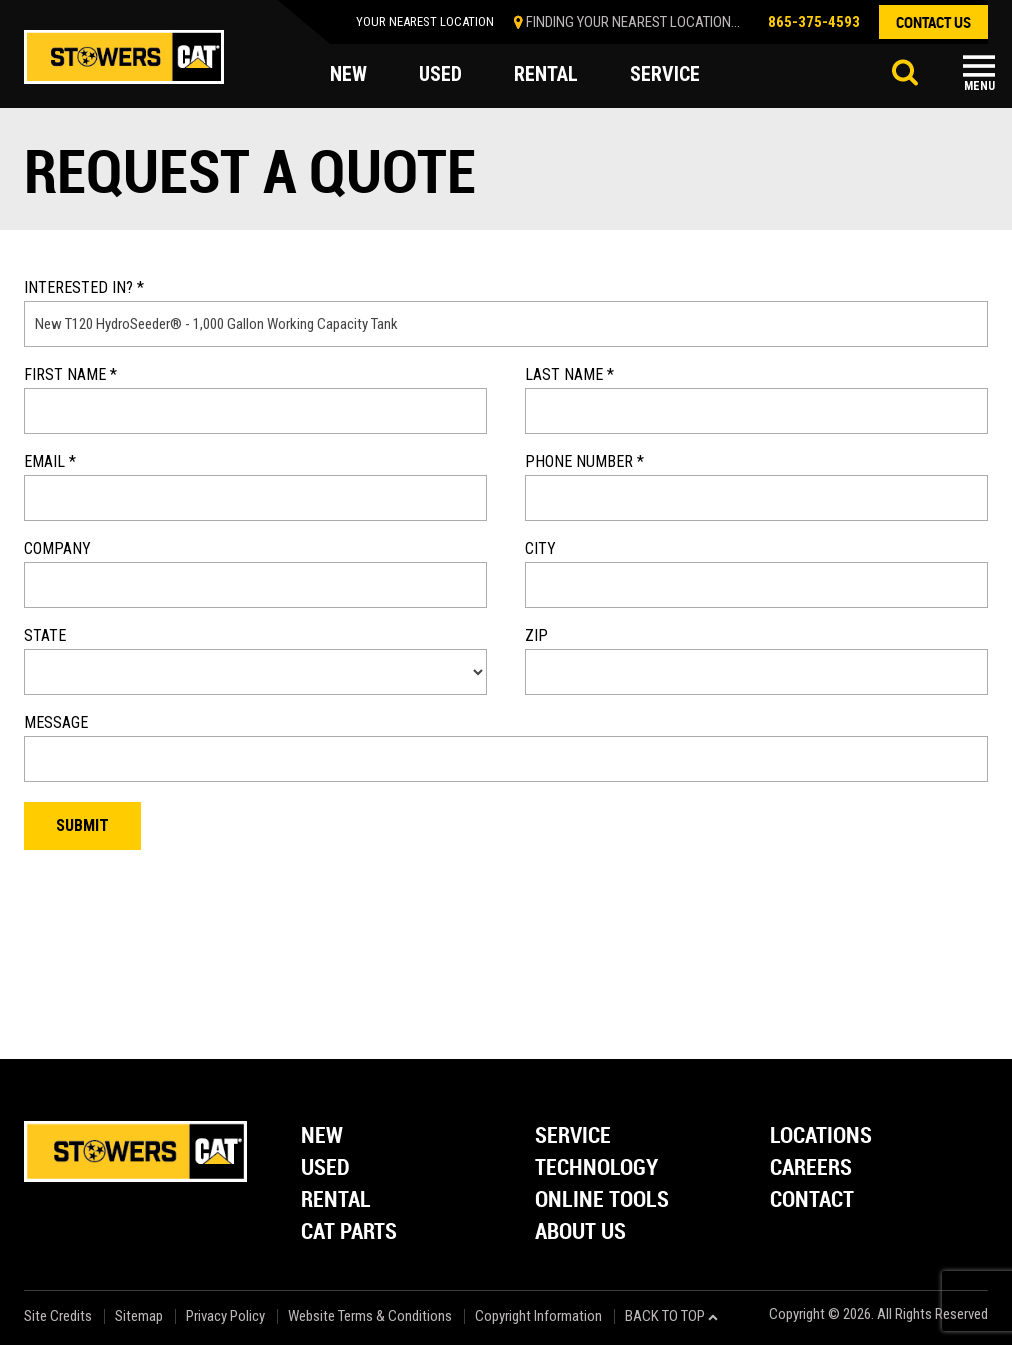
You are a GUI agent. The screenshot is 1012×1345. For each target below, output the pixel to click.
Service (573, 1136)
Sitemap (139, 1316)
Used (325, 1168)
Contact (812, 1200)
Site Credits (58, 1316)
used (440, 74)
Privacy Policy (225, 1316)
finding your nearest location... (633, 22)
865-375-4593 (814, 22)
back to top (671, 1316)
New (322, 1136)
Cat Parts (349, 1232)
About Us (580, 1232)
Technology (596, 1168)
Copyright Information (538, 1316)
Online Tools (602, 1200)
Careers (811, 1168)
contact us (933, 22)
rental (546, 74)
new (348, 74)
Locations (821, 1136)
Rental (336, 1200)
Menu (979, 86)
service (665, 74)
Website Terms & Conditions (370, 1316)
